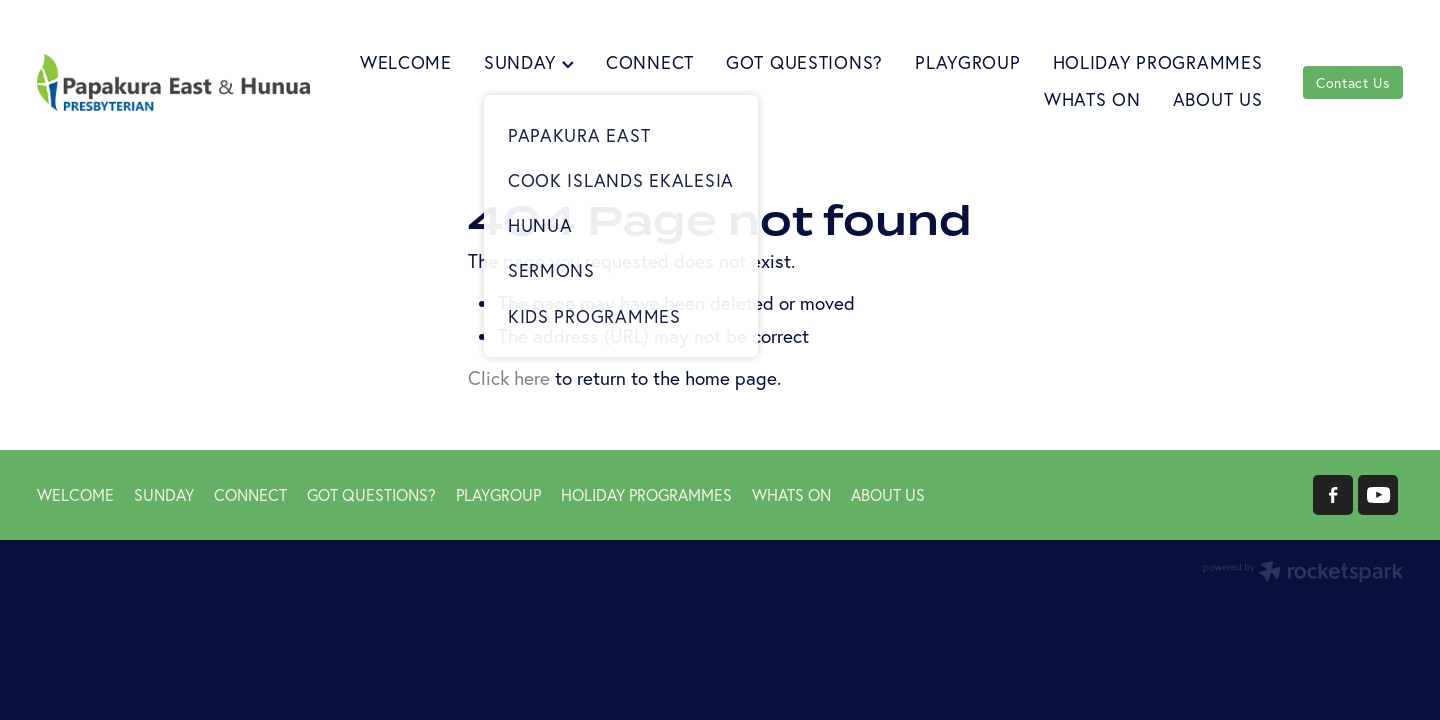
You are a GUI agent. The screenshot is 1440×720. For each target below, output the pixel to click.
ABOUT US (1218, 99)
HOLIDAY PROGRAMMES (1158, 62)
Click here (509, 378)
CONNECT (650, 62)
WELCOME (406, 62)
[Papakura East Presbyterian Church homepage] (173, 82)
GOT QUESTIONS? (804, 62)
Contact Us (1353, 83)
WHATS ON (1092, 99)
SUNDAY (529, 62)
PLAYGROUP (967, 62)
